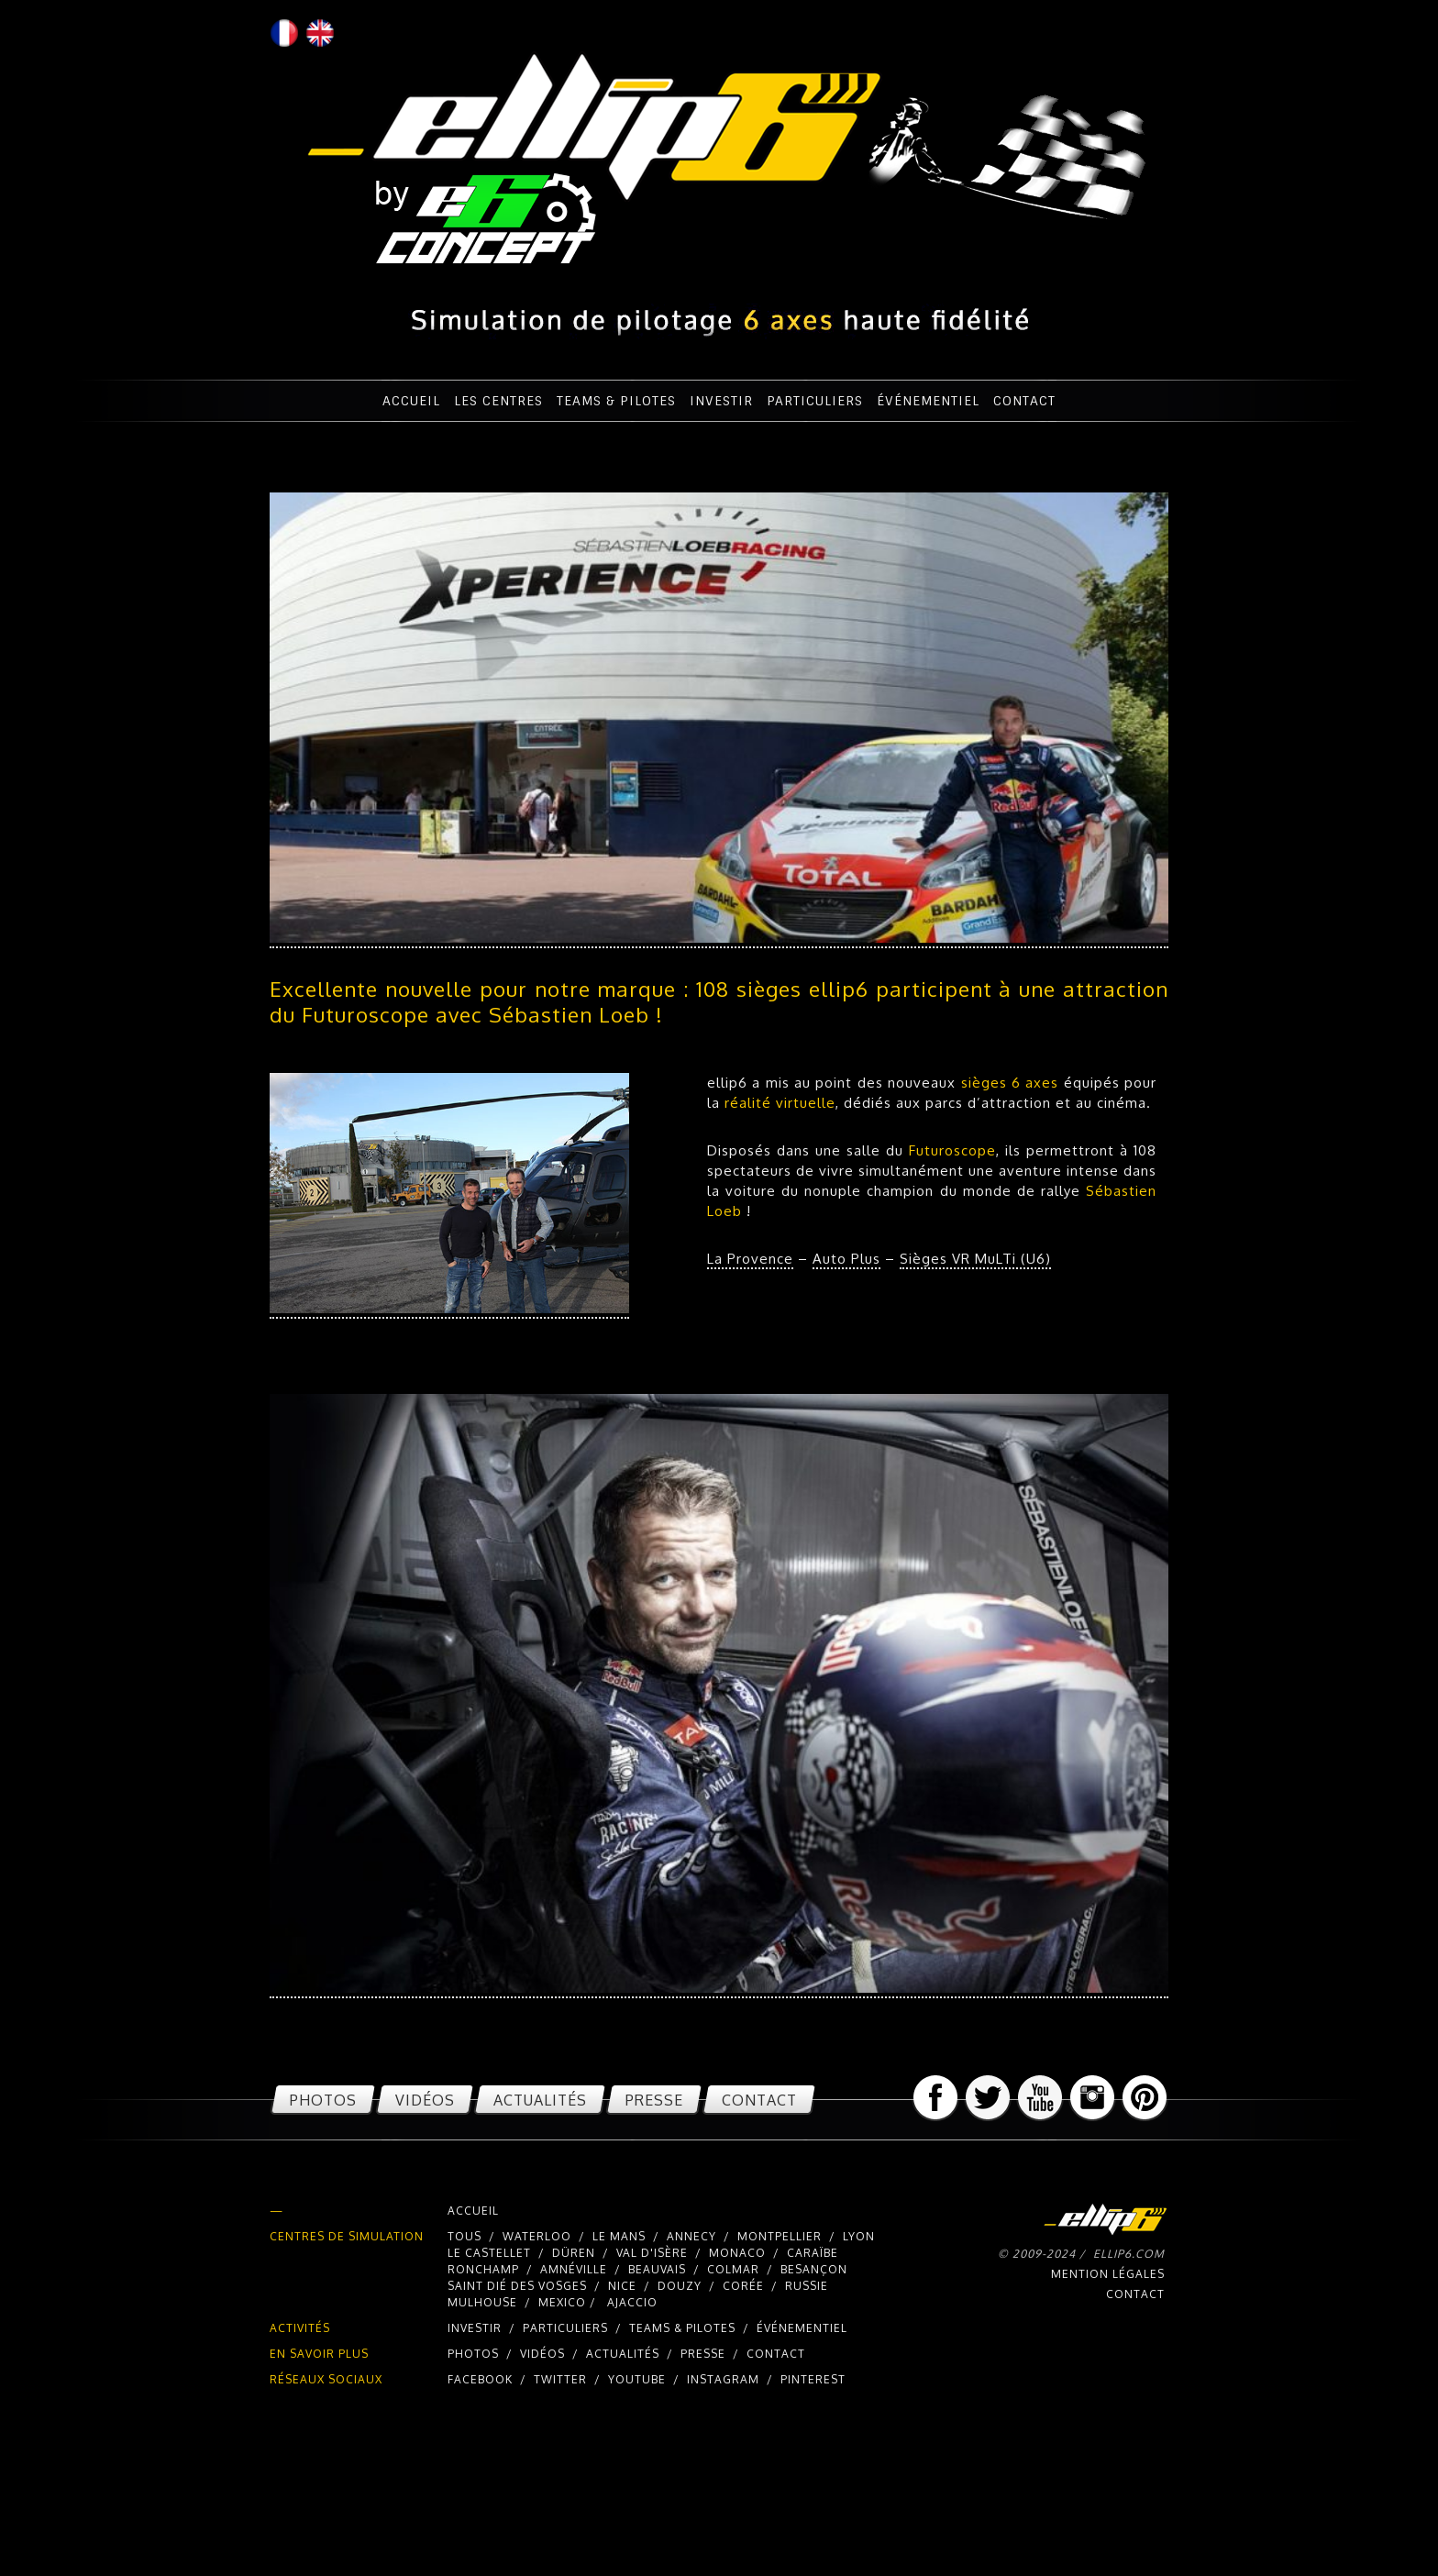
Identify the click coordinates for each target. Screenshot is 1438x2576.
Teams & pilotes (616, 400)
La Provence (750, 1258)
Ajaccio (632, 2302)
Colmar (733, 2269)
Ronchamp (483, 2269)
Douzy (680, 2286)
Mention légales (1108, 2274)
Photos (323, 2100)
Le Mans (620, 2236)
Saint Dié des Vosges (517, 2286)
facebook (480, 2379)
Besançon (813, 2269)
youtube (637, 2379)
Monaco (737, 2253)
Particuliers (815, 400)
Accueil (411, 400)
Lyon (859, 2236)
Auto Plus (846, 1258)
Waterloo (537, 2236)
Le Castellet (489, 2253)
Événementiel (928, 400)
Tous (464, 2236)
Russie (806, 2286)
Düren (573, 2253)
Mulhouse (482, 2302)
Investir (721, 400)
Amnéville (573, 2269)
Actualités (540, 2100)
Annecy (691, 2236)
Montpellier (779, 2236)
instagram (723, 2379)
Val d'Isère (652, 2253)
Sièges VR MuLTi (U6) (975, 1258)
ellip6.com (1129, 2254)
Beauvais (657, 2269)
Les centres (498, 400)
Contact (1024, 400)
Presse (654, 2100)
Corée (743, 2286)
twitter (560, 2379)
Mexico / (569, 2302)
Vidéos (425, 2100)
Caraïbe (812, 2253)
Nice (622, 2286)
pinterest (813, 2379)
